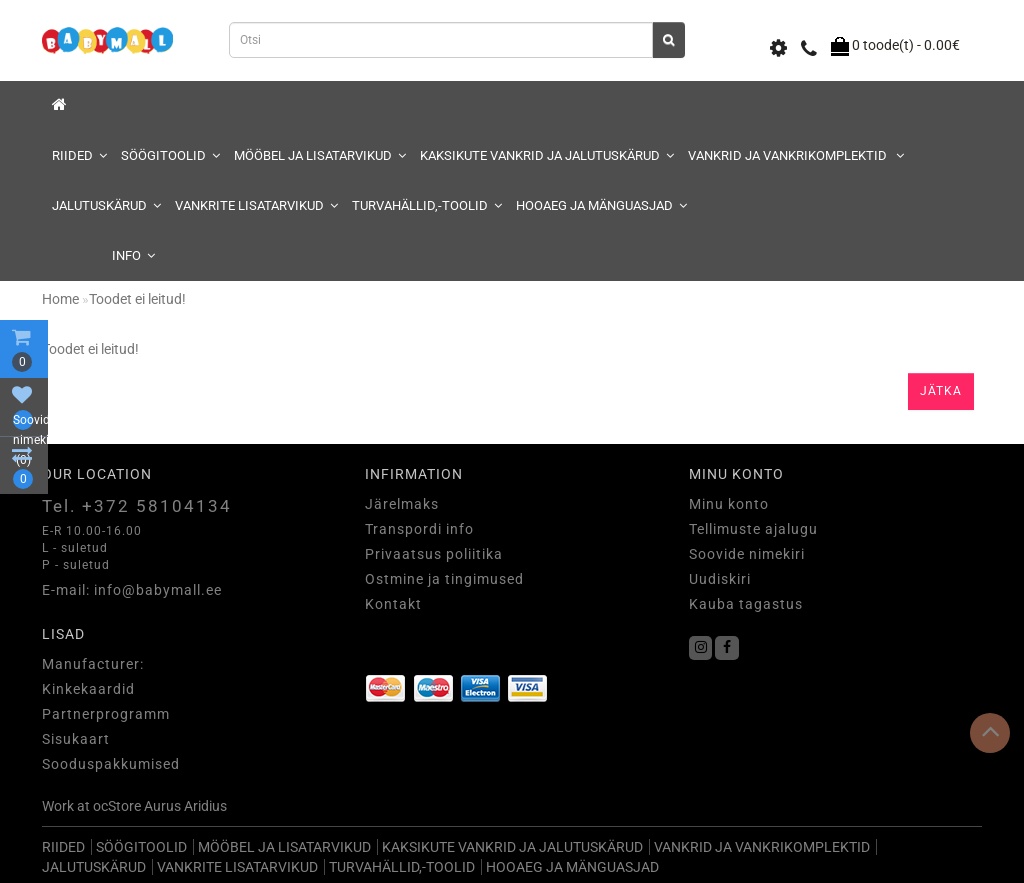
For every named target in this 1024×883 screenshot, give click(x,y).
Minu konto (729, 504)
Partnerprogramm (106, 714)
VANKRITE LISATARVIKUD (256, 205)
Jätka (941, 391)
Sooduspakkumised (111, 764)
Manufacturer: (93, 664)
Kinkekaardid (88, 689)
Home (60, 299)
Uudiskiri (720, 579)
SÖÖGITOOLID (170, 155)
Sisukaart (76, 739)
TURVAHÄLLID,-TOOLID (427, 205)
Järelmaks (402, 504)
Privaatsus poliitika (434, 554)
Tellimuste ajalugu (753, 529)
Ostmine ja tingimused (444, 579)
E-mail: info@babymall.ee (132, 590)
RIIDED (79, 155)
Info (133, 255)
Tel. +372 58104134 (137, 506)
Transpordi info (419, 529)
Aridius (205, 806)
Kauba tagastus (746, 604)
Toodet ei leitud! (137, 299)
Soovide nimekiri (747, 554)
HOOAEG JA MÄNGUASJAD (601, 205)
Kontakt (393, 604)
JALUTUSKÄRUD (106, 205)
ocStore (117, 806)
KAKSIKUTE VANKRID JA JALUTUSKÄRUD (547, 155)
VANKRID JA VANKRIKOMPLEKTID (796, 155)
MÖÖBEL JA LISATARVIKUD (320, 155)
